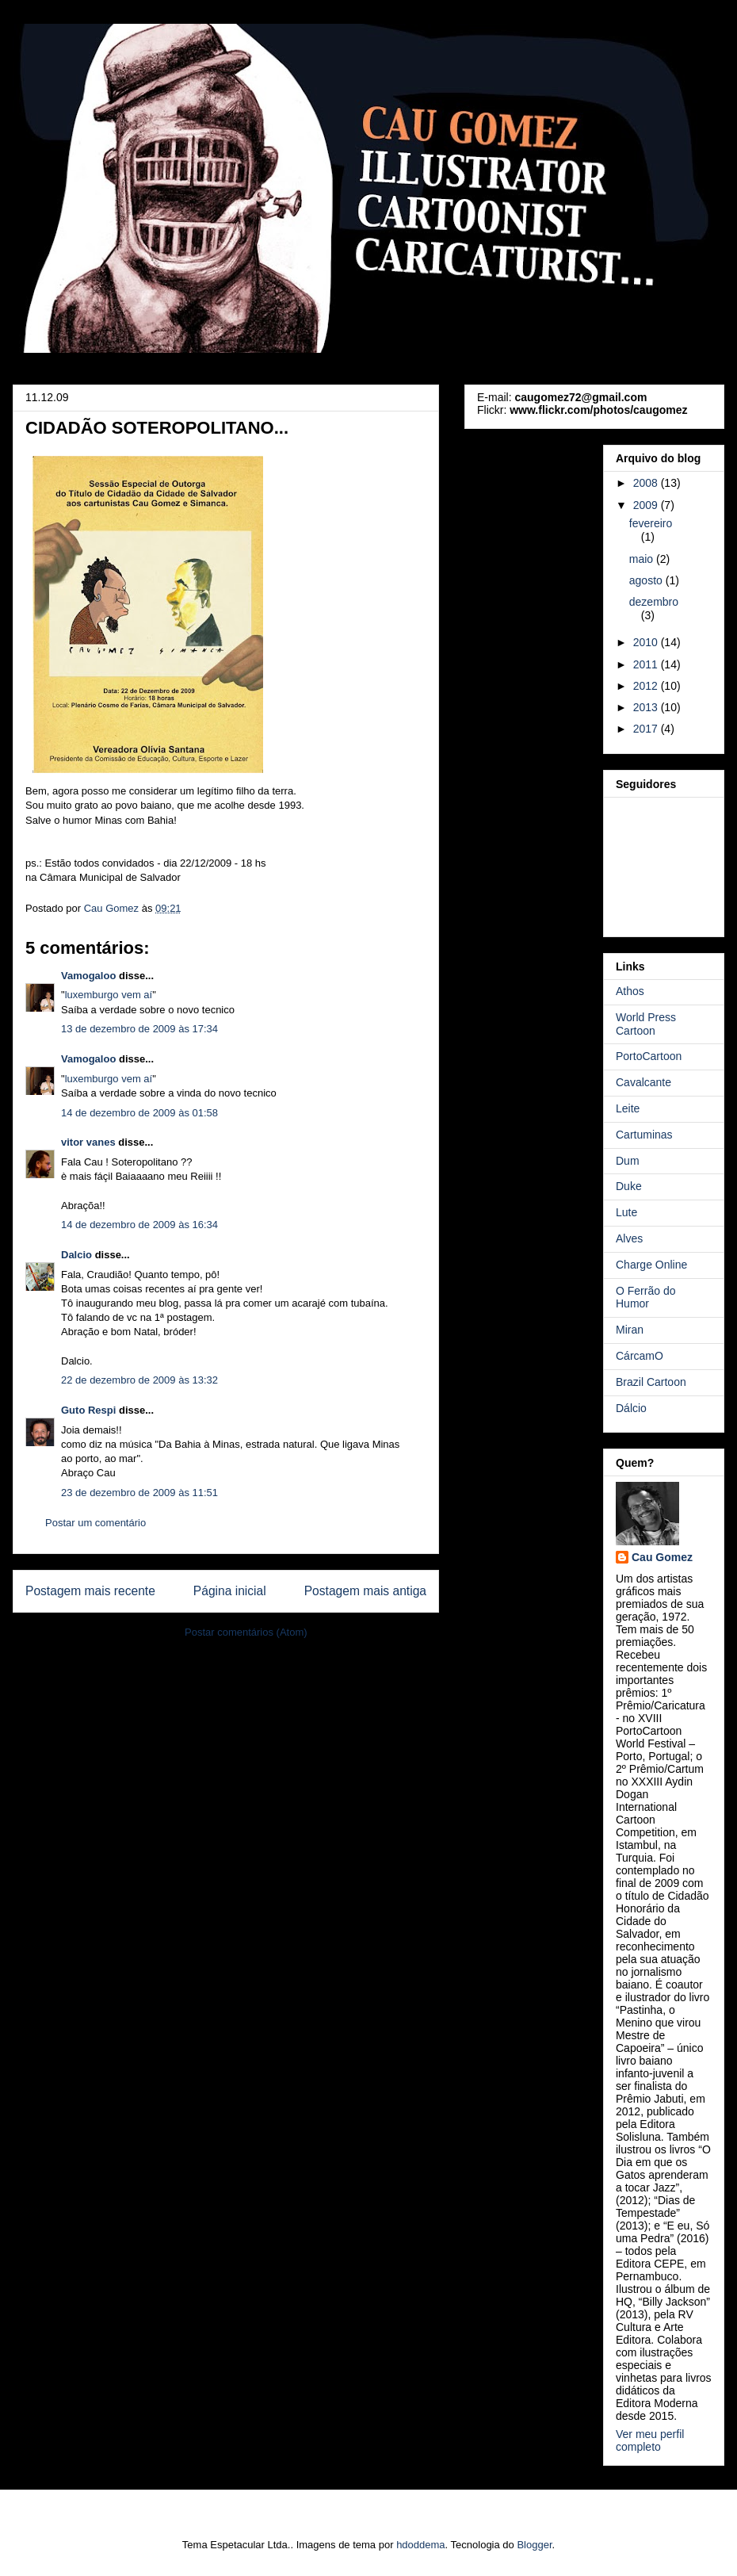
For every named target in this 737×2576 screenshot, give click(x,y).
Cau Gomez (662, 1557)
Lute (626, 1212)
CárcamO (639, 1355)
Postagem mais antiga (365, 1591)
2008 (647, 483)
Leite (628, 1108)
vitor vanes (88, 1142)
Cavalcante (643, 1082)
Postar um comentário (95, 1523)
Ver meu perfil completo (650, 2440)
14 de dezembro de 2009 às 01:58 (139, 1113)
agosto (647, 580)
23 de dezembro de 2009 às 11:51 (139, 1493)
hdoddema (420, 2545)
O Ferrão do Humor (645, 1297)
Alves (629, 1238)
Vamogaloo (88, 976)
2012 (647, 685)
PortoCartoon (649, 1056)
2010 (647, 642)
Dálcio (631, 1408)
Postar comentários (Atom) (246, 1632)
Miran (629, 1329)
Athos (630, 991)
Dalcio (76, 1255)
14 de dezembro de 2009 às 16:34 (139, 1225)
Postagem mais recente (90, 1591)
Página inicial (229, 1591)
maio (642, 559)
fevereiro (650, 523)
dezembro (653, 601)
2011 (647, 664)
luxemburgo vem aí (109, 995)
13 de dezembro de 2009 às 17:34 (139, 1029)
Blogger (534, 2545)
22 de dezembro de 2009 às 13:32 (139, 1380)
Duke (629, 1186)
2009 (647, 505)
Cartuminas (644, 1134)
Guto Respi (88, 1410)
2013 (647, 707)
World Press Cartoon (646, 1024)
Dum (628, 1160)
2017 (647, 728)
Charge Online (651, 1264)
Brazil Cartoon (651, 1382)
